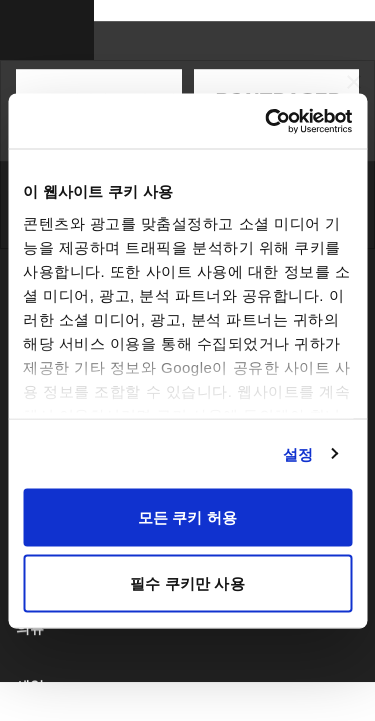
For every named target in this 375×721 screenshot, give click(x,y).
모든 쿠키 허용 (187, 517)
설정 (298, 453)
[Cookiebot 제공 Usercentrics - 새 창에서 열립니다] (267, 121)
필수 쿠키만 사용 (187, 582)
